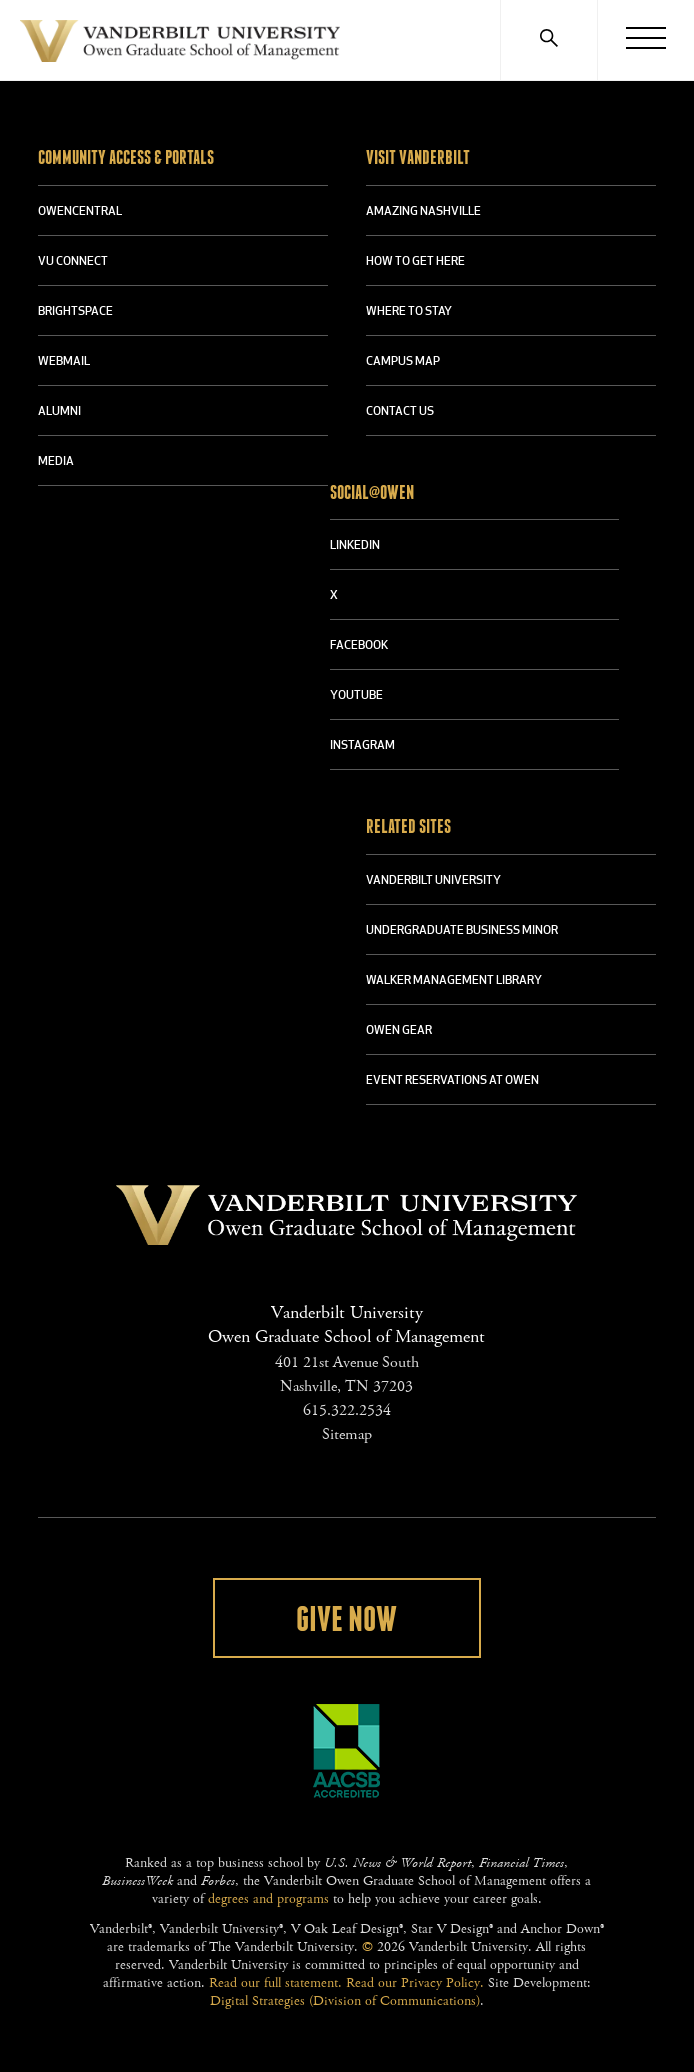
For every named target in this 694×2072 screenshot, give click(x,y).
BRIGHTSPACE (75, 312)
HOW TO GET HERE (415, 262)
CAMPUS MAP (403, 362)
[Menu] (645, 40)
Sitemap (347, 1434)
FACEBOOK (359, 646)
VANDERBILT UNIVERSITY (433, 881)
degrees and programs (268, 1899)
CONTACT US (400, 412)
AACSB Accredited (347, 1751)
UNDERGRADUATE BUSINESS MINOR (462, 931)
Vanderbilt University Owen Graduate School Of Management (180, 45)
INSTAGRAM (362, 746)
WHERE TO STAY (409, 312)
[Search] (548, 40)
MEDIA (56, 462)
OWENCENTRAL (80, 212)
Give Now (346, 1620)
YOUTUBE (356, 696)
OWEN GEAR (399, 1031)
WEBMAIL (64, 362)
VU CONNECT (73, 262)
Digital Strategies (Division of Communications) (345, 2001)
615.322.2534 (347, 1410)
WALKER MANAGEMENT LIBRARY (454, 981)
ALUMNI (59, 412)
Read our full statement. (275, 1983)
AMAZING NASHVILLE (423, 212)
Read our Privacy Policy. (415, 1983)
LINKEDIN (355, 546)
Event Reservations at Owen (452, 1081)
